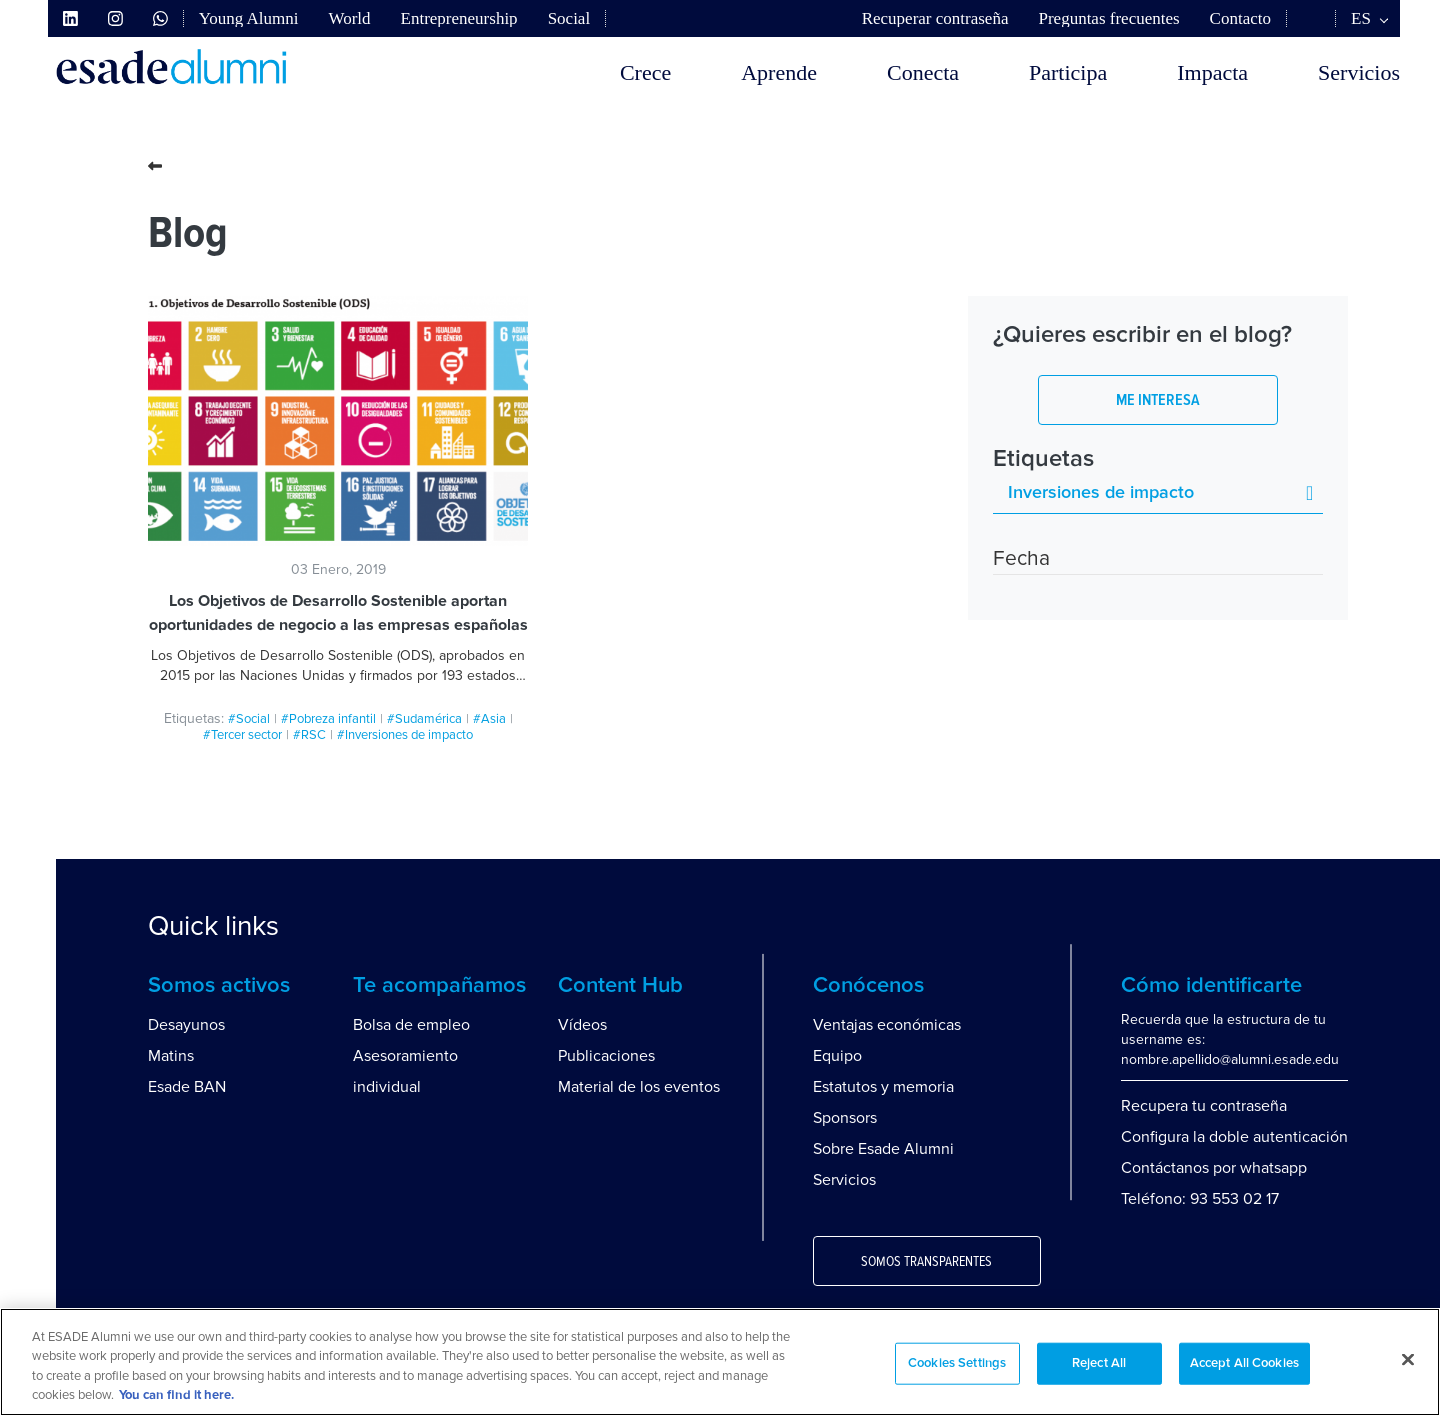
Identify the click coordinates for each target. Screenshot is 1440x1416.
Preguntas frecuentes (1108, 18)
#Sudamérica (424, 719)
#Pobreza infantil (328, 719)
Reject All (1099, 1363)
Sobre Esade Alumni (883, 1149)
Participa (1068, 72)
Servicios (1359, 72)
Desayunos (186, 1025)
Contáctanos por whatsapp (1214, 1168)
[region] (720, 1362)
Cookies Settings (957, 1363)
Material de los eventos (639, 1087)
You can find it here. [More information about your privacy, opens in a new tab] (176, 1395)
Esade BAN (187, 1087)
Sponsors (845, 1118)
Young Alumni (249, 18)
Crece (645, 72)
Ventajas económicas (887, 1025)
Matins (171, 1056)
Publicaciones (606, 1056)
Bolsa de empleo (411, 1025)
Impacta (1212, 72)
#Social (249, 719)
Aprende (779, 72)
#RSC (309, 735)
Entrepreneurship (459, 18)
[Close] (1408, 1359)
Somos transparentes (926, 1262)
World (349, 18)
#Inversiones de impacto (405, 735)
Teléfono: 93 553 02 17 (1200, 1199)
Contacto (1240, 18)
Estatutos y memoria (883, 1087)
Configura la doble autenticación (1234, 1137)
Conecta (923, 72)
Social (569, 18)
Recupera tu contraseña (1204, 1106)
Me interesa (1158, 400)
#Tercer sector (242, 735)
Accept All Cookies (1244, 1363)
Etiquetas (1043, 459)
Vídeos (582, 1025)
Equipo (837, 1056)
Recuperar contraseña (935, 18)
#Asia (489, 719)
